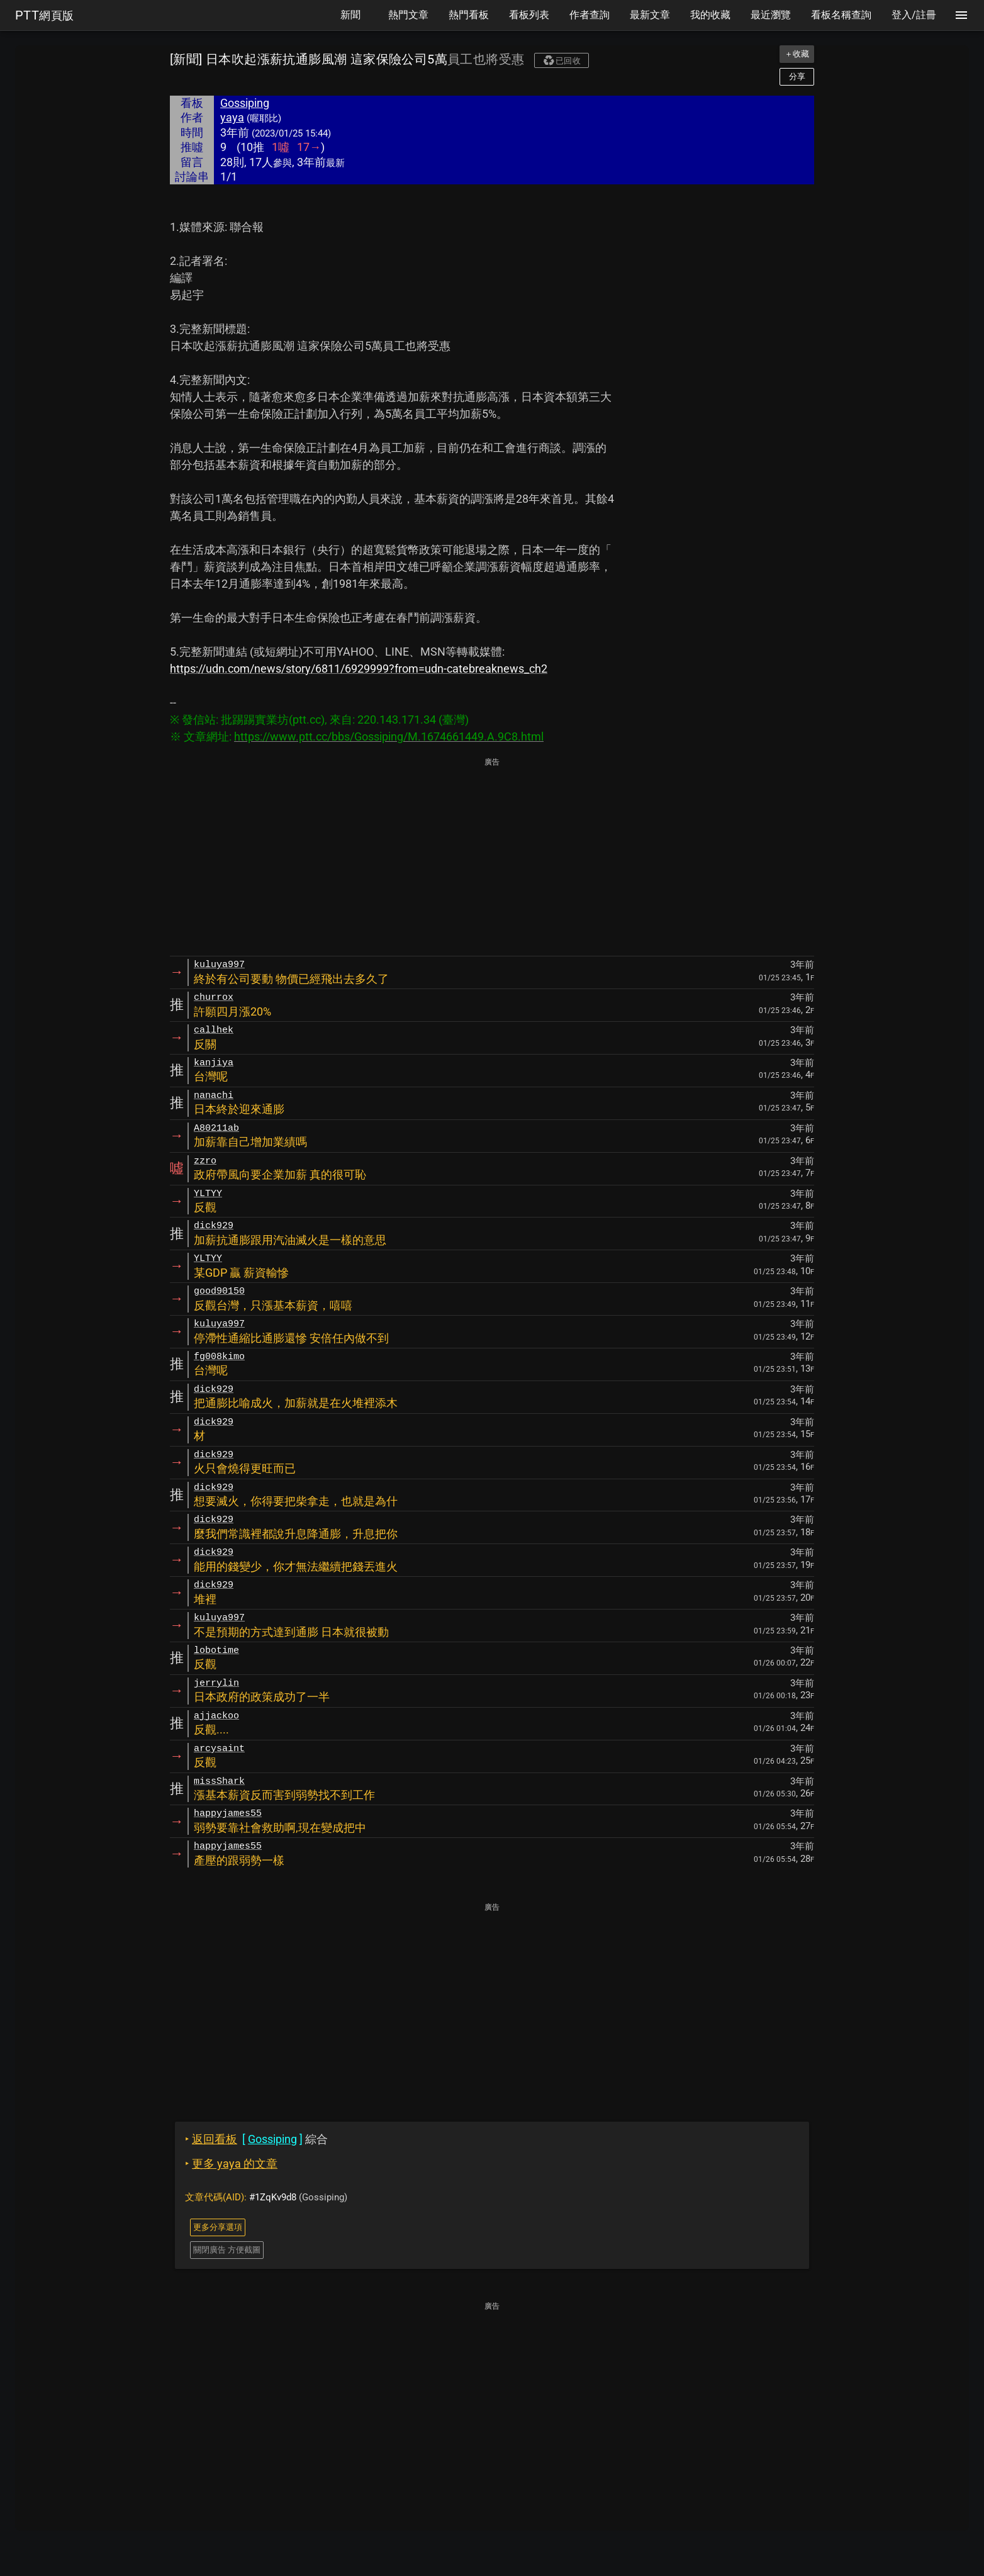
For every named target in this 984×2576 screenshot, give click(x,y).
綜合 (256, 2139)
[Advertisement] (492, 858)
